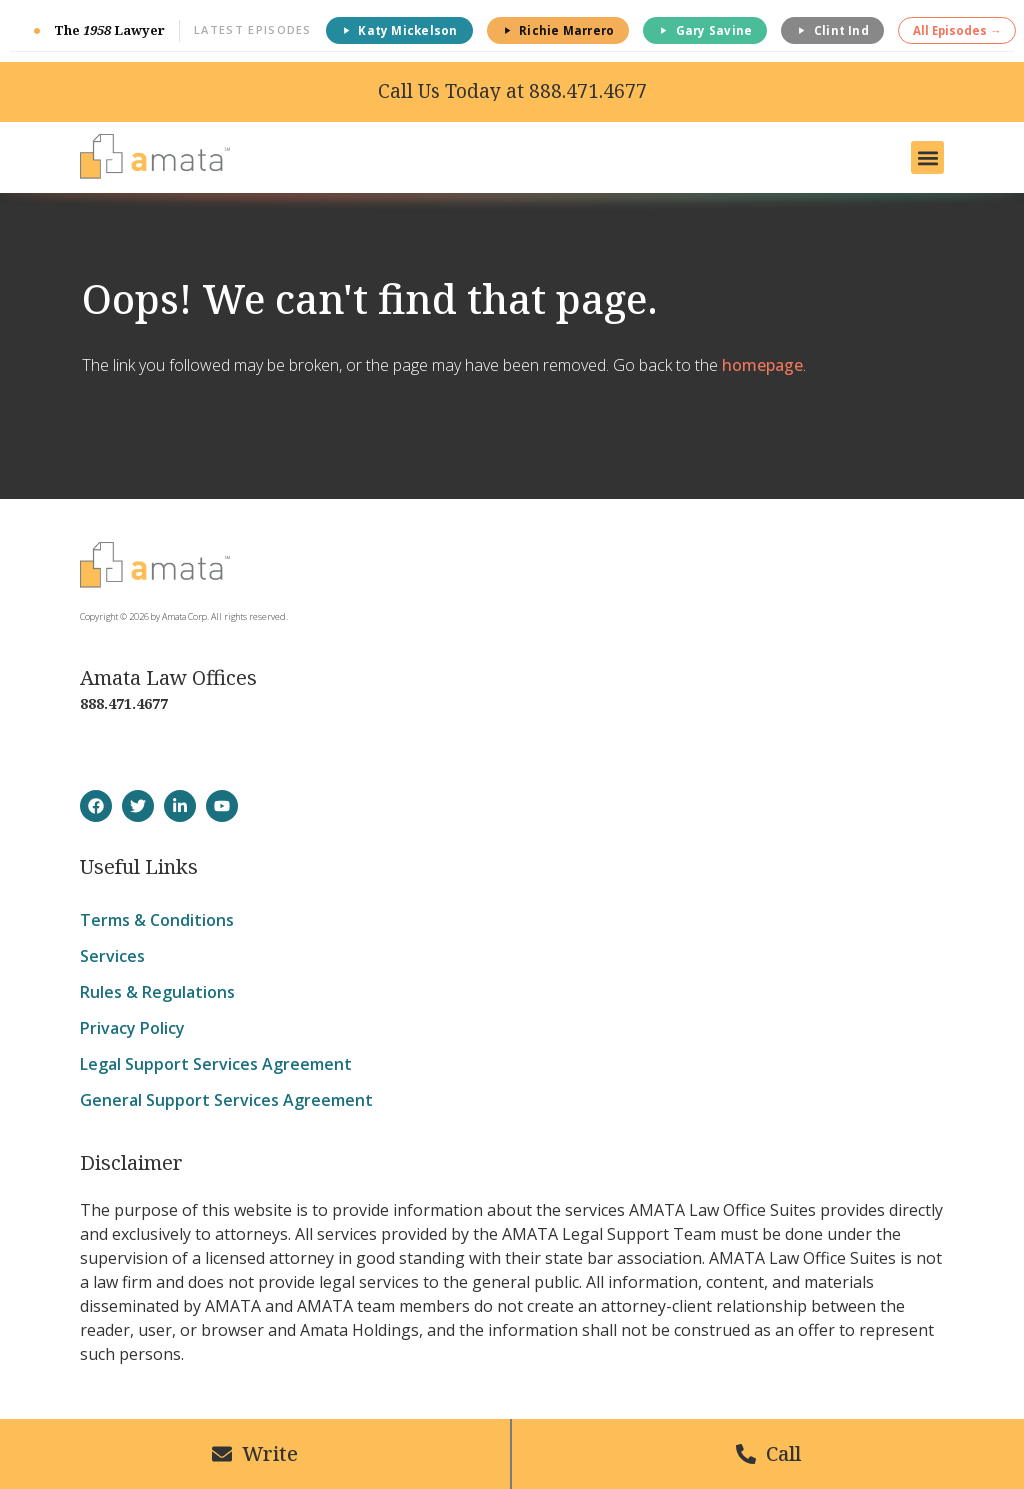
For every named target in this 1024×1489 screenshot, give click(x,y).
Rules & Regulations (157, 992)
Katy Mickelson (399, 30)
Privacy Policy (132, 1028)
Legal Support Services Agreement (216, 1064)
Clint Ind (832, 30)
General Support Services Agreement (226, 1100)
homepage (762, 365)
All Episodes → (957, 30)
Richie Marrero (558, 30)
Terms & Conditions (157, 920)
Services (112, 956)
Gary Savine (705, 30)
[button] (927, 157)
